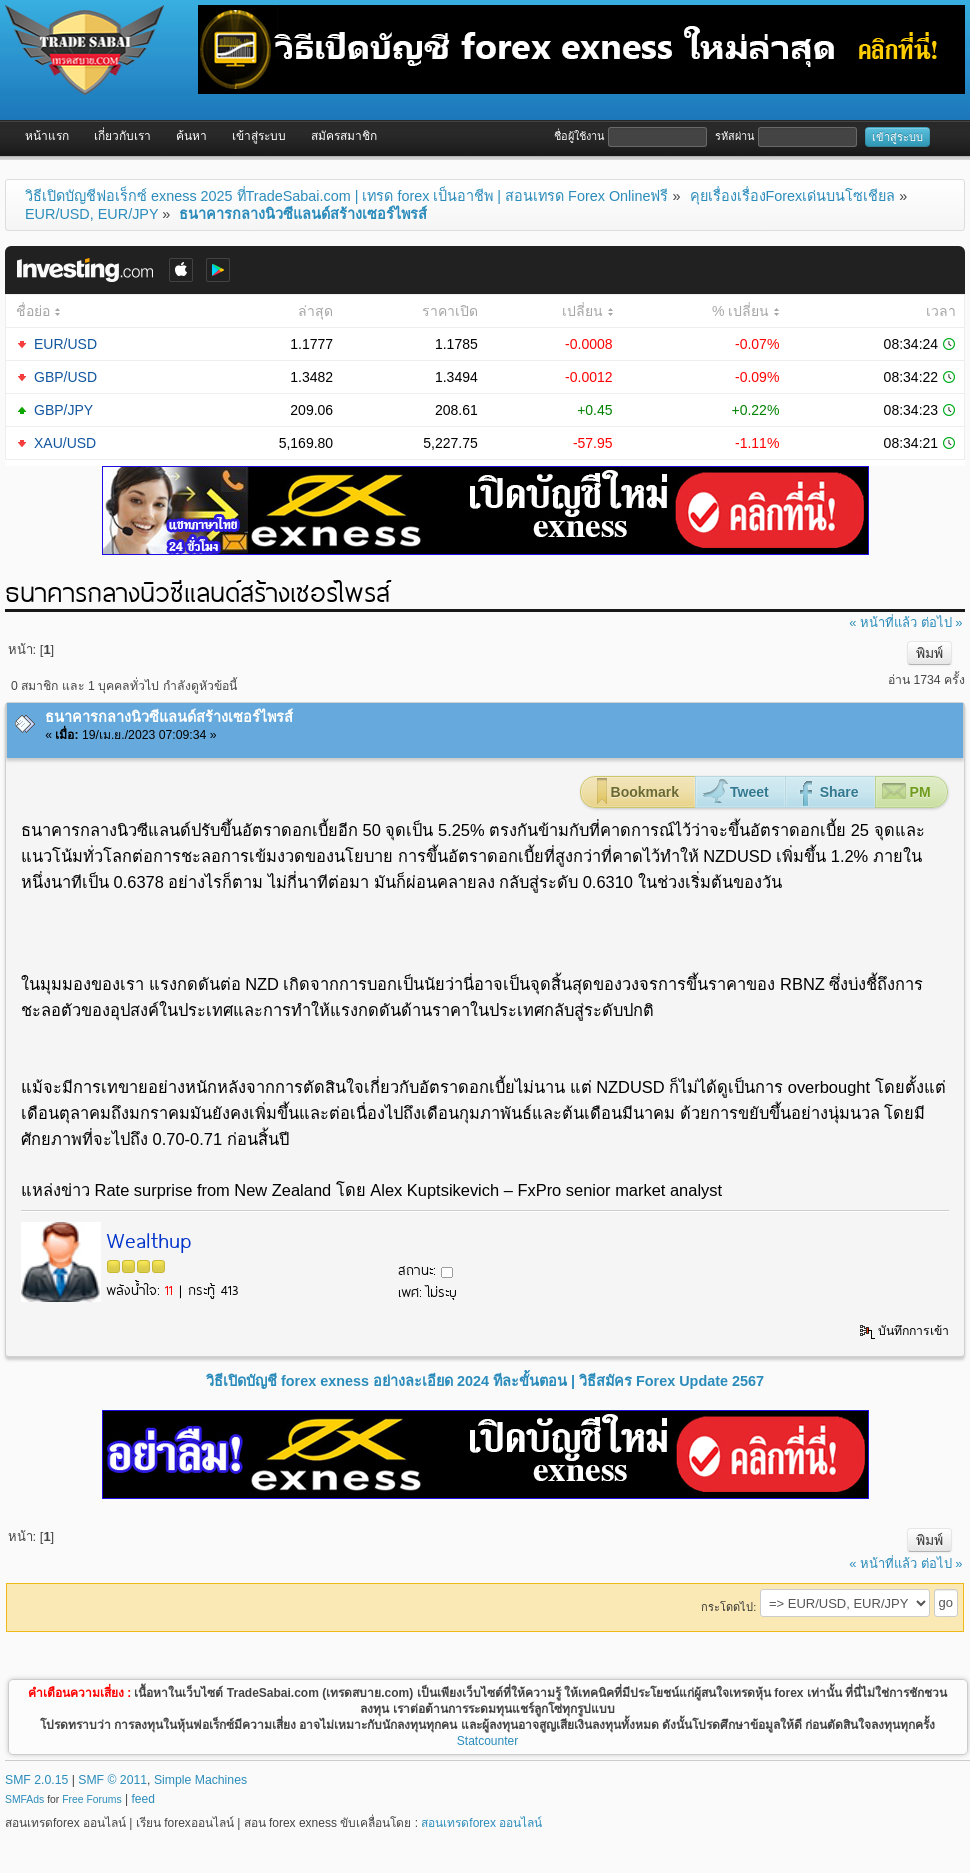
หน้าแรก (47, 136)
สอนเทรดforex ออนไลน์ (481, 1823)
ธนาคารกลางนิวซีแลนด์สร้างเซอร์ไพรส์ (169, 717)
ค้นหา (191, 136)
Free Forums (91, 1799)
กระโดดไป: (728, 1607)
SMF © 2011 (112, 1780)
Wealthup (148, 1239)
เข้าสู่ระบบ (259, 136)
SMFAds (24, 1799)
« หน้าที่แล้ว (883, 622)
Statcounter (487, 1741)
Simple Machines (200, 1780)
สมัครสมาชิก (344, 136)
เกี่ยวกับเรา (122, 136)
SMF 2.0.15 (36, 1780)
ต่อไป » (942, 622)
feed (143, 1799)
